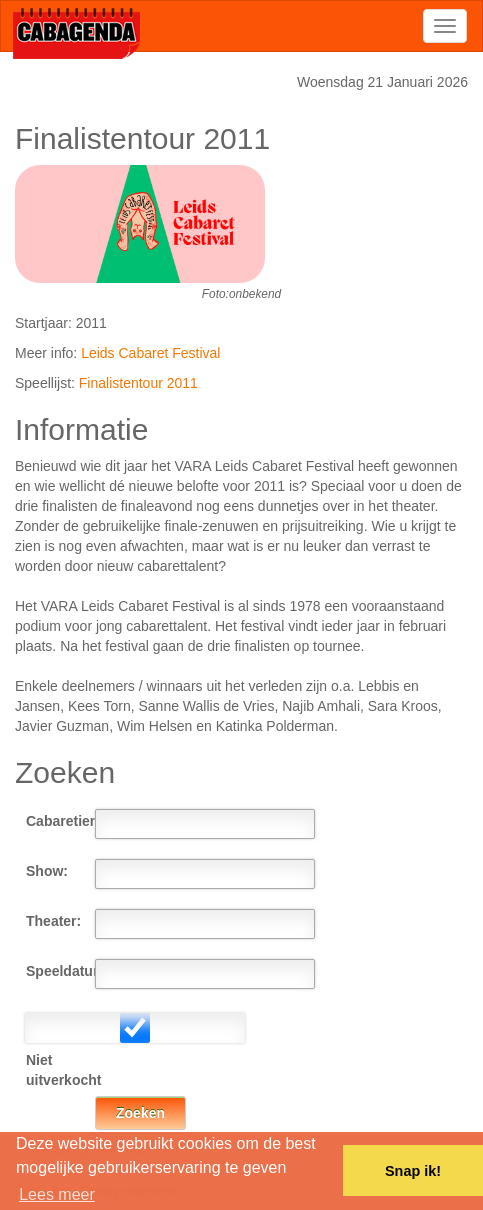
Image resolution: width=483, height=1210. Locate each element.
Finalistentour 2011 (138, 383)
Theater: (53, 921)
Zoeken (140, 1113)
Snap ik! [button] (413, 1171)
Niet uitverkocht (60, 1070)
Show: (47, 871)
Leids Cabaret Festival (150, 353)
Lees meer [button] (57, 1194)
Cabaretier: (60, 821)
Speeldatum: (60, 971)
